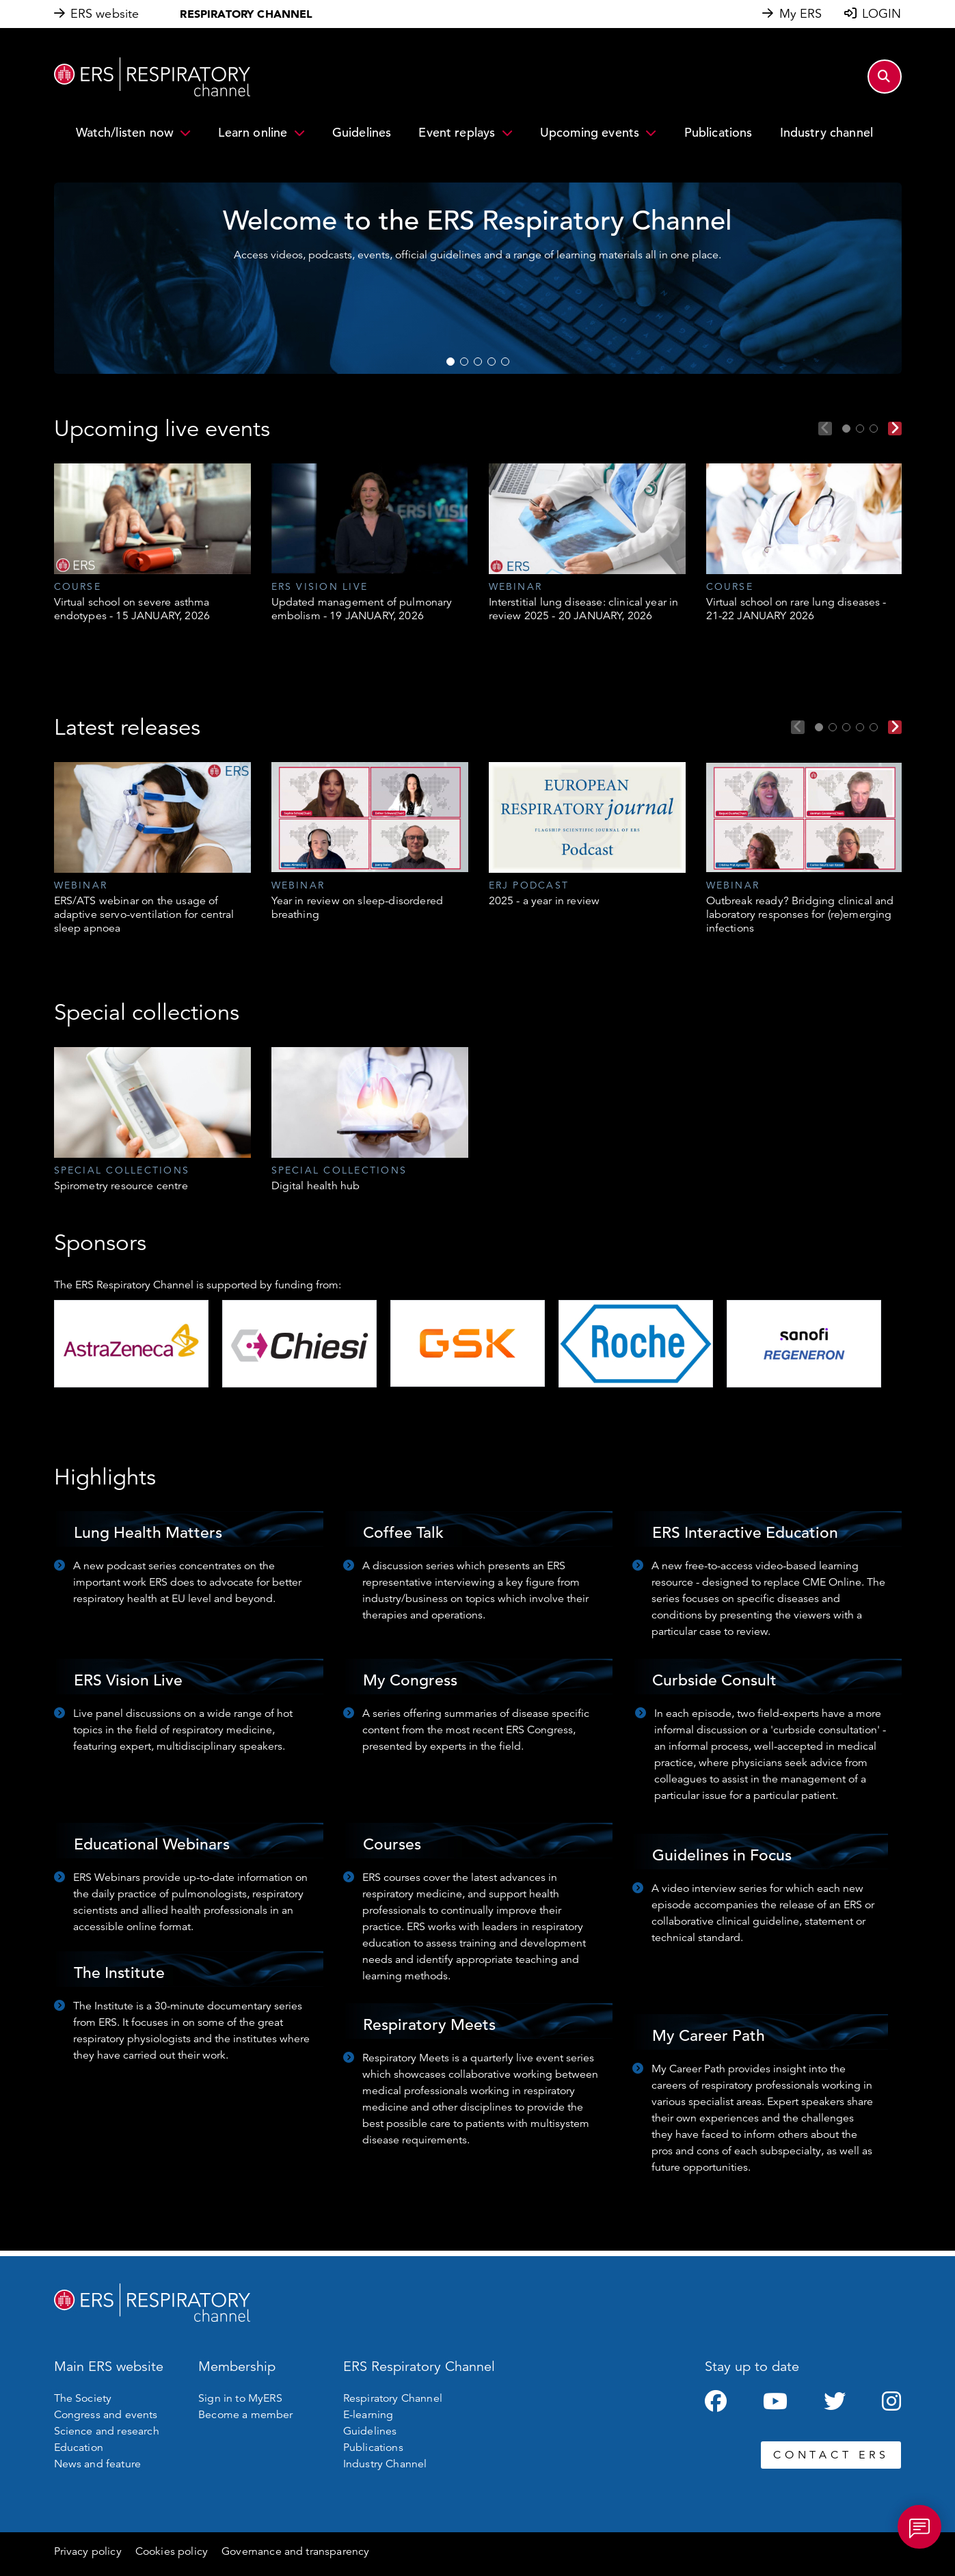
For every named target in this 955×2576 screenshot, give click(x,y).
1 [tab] (450, 361)
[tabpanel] (152, 543)
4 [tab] (491, 361)
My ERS (800, 13)
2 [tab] (464, 361)
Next (895, 428)
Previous (825, 428)
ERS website (104, 13)
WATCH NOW (273, 342)
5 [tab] (505, 361)
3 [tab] (478, 361)
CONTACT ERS (831, 2455)
